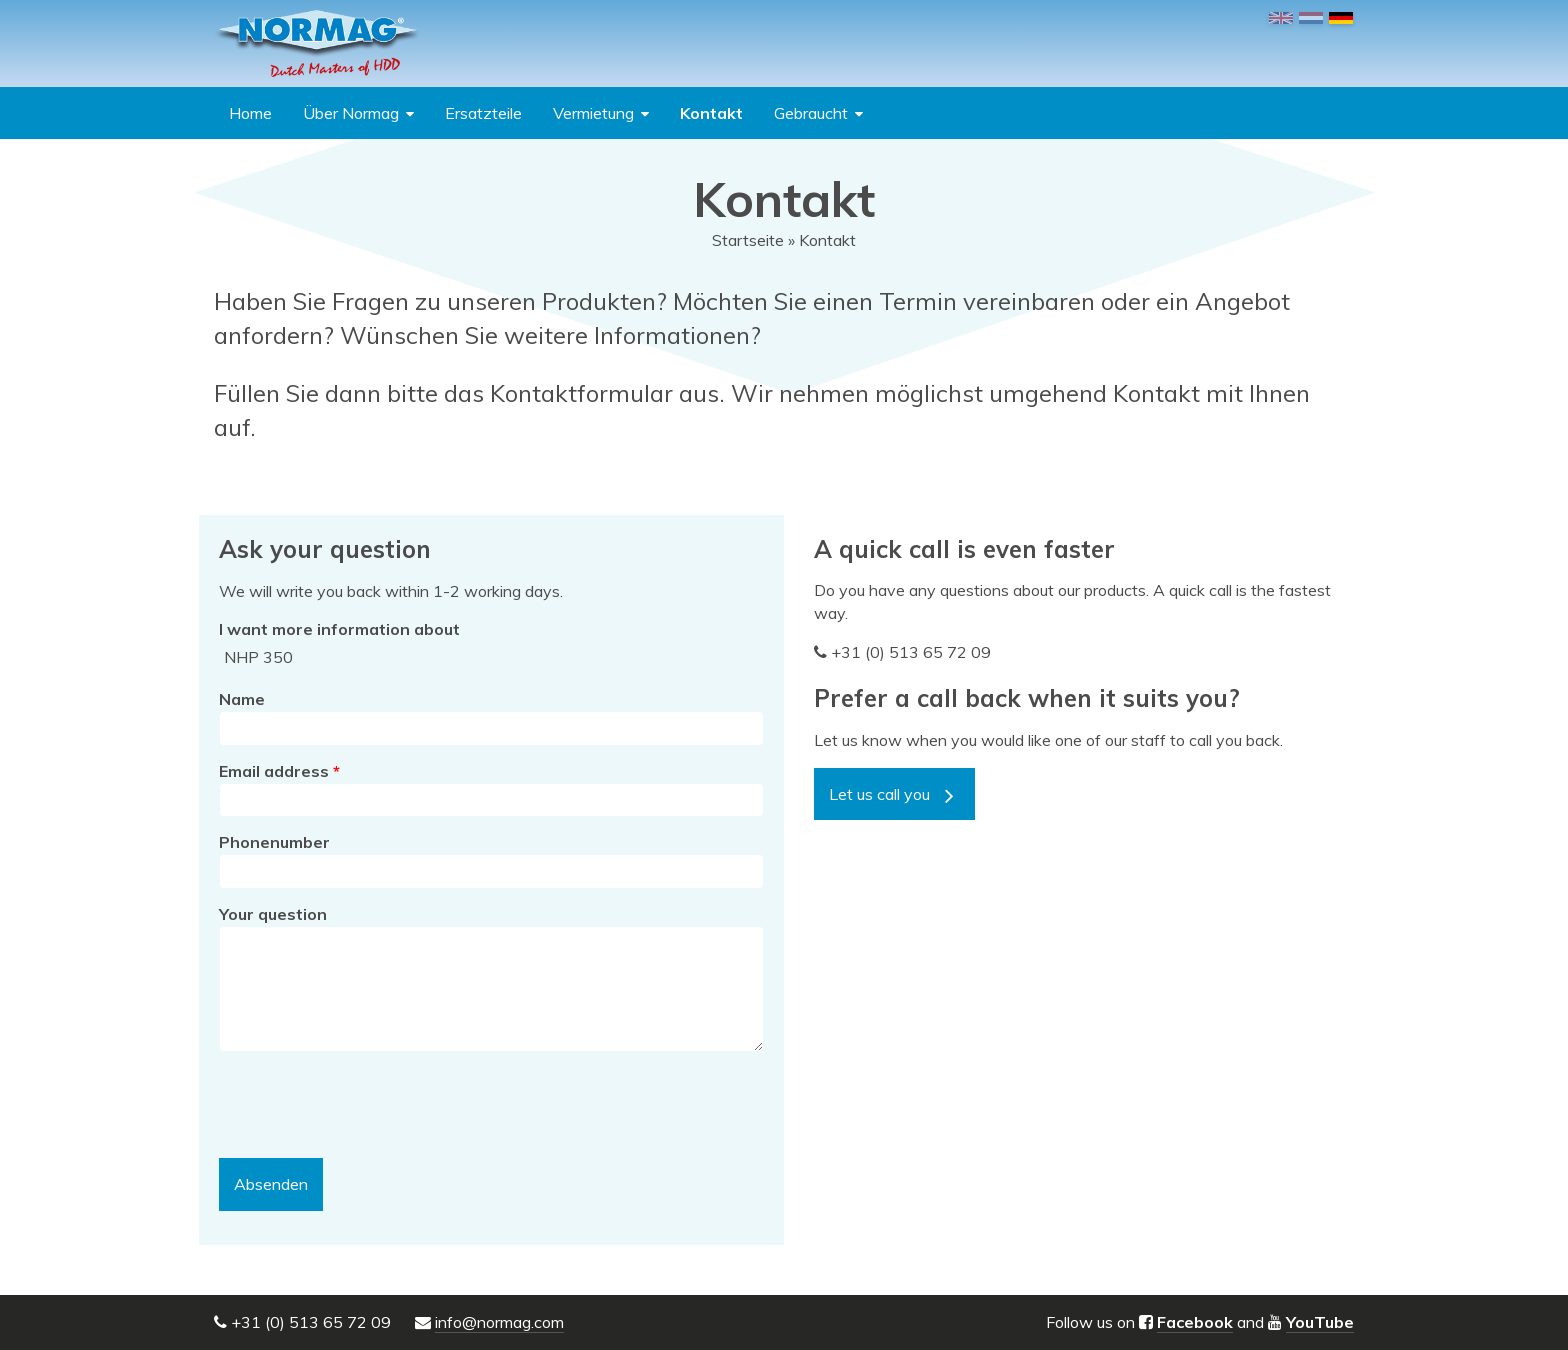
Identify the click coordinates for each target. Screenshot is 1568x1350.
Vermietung (593, 113)
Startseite (748, 240)
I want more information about (339, 629)
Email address (279, 771)
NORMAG (317, 43)
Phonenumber (274, 842)
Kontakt (711, 113)
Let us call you (879, 794)
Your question (273, 914)
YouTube (1320, 1322)
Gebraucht (811, 113)
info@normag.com (499, 1322)
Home (250, 113)
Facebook (1195, 1322)
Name (242, 699)
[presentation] (371, 1105)
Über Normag (351, 113)
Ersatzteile (483, 113)
